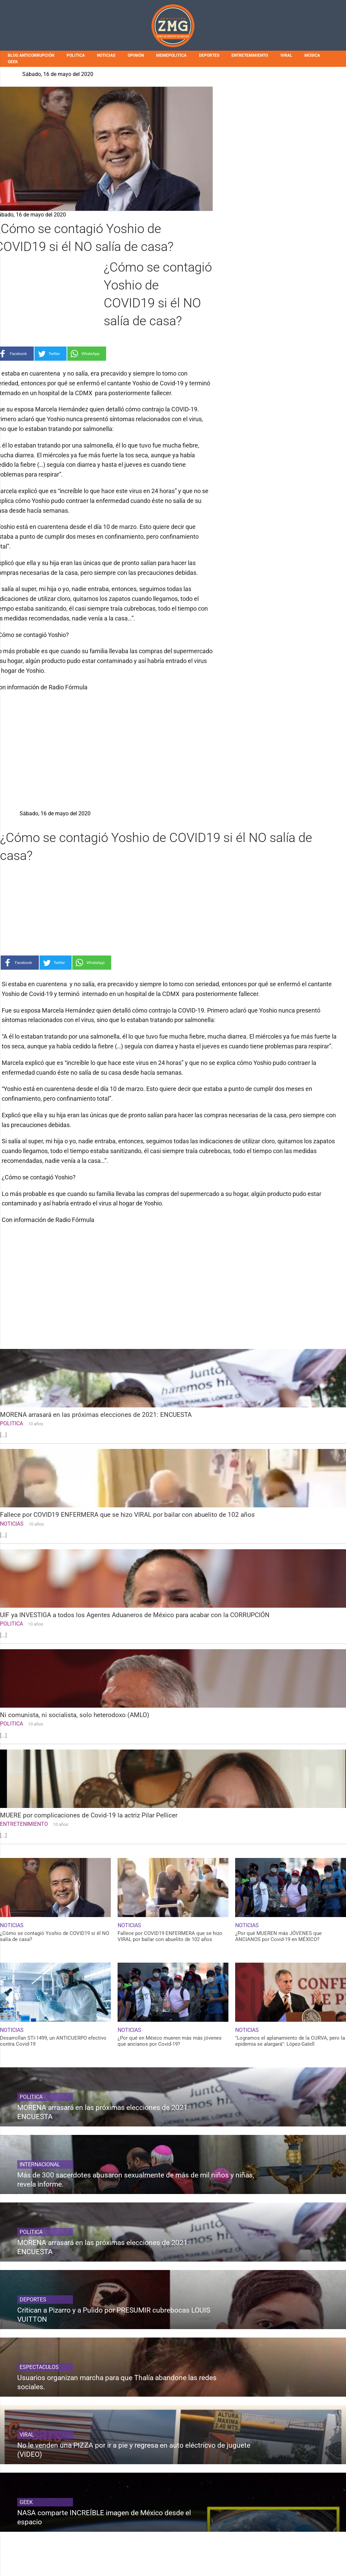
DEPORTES (209, 55)
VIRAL (286, 55)
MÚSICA (312, 55)
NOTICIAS (106, 55)
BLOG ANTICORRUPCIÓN (31, 55)
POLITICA (76, 55)
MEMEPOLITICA (171, 55)
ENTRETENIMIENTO (249, 55)
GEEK (13, 61)
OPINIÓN (136, 55)
